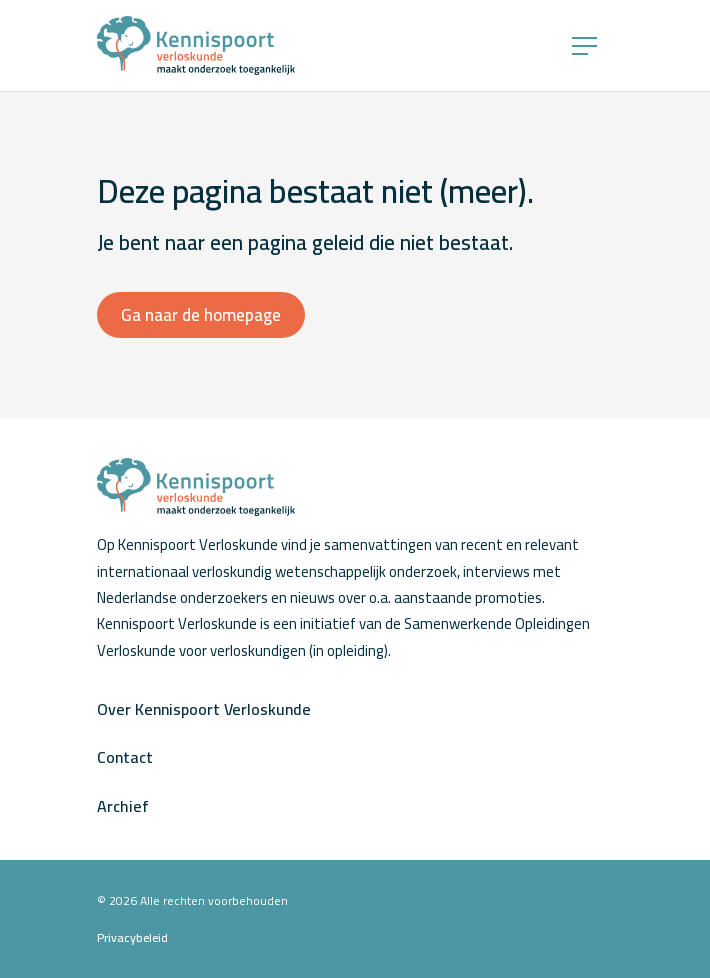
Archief (123, 806)
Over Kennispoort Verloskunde (204, 709)
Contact (125, 757)
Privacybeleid (132, 937)
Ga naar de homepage (201, 315)
